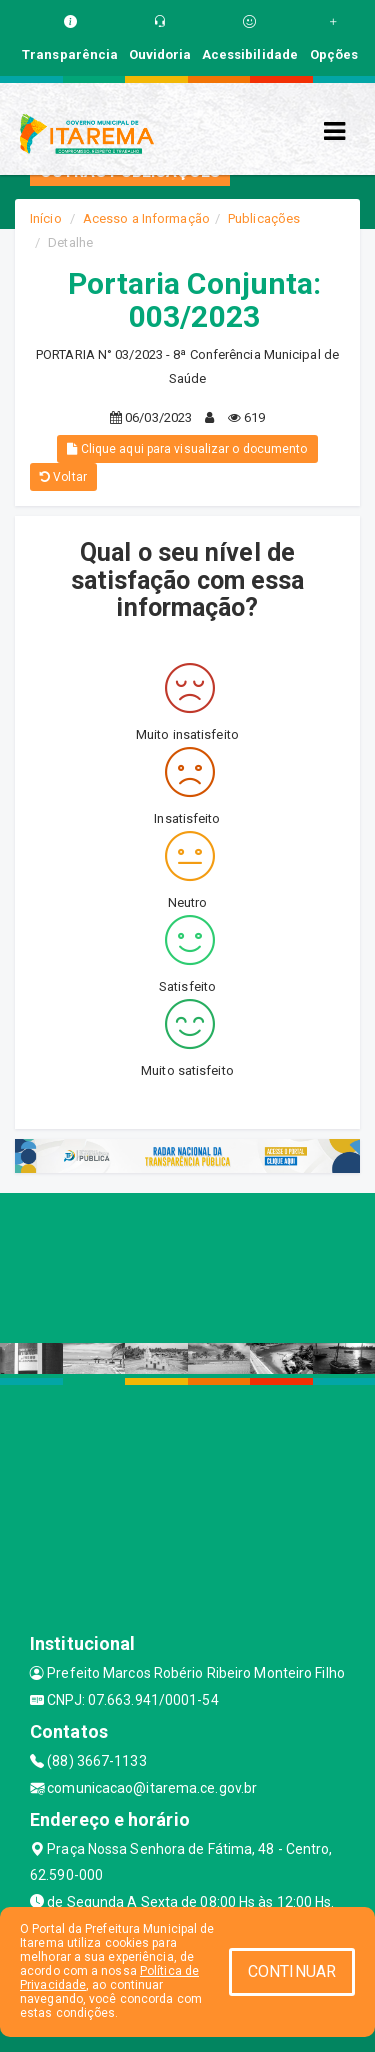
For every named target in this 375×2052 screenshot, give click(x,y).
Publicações (264, 218)
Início (46, 218)
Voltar (63, 477)
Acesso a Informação (146, 218)
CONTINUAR (292, 1971)
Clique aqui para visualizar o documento (187, 449)
